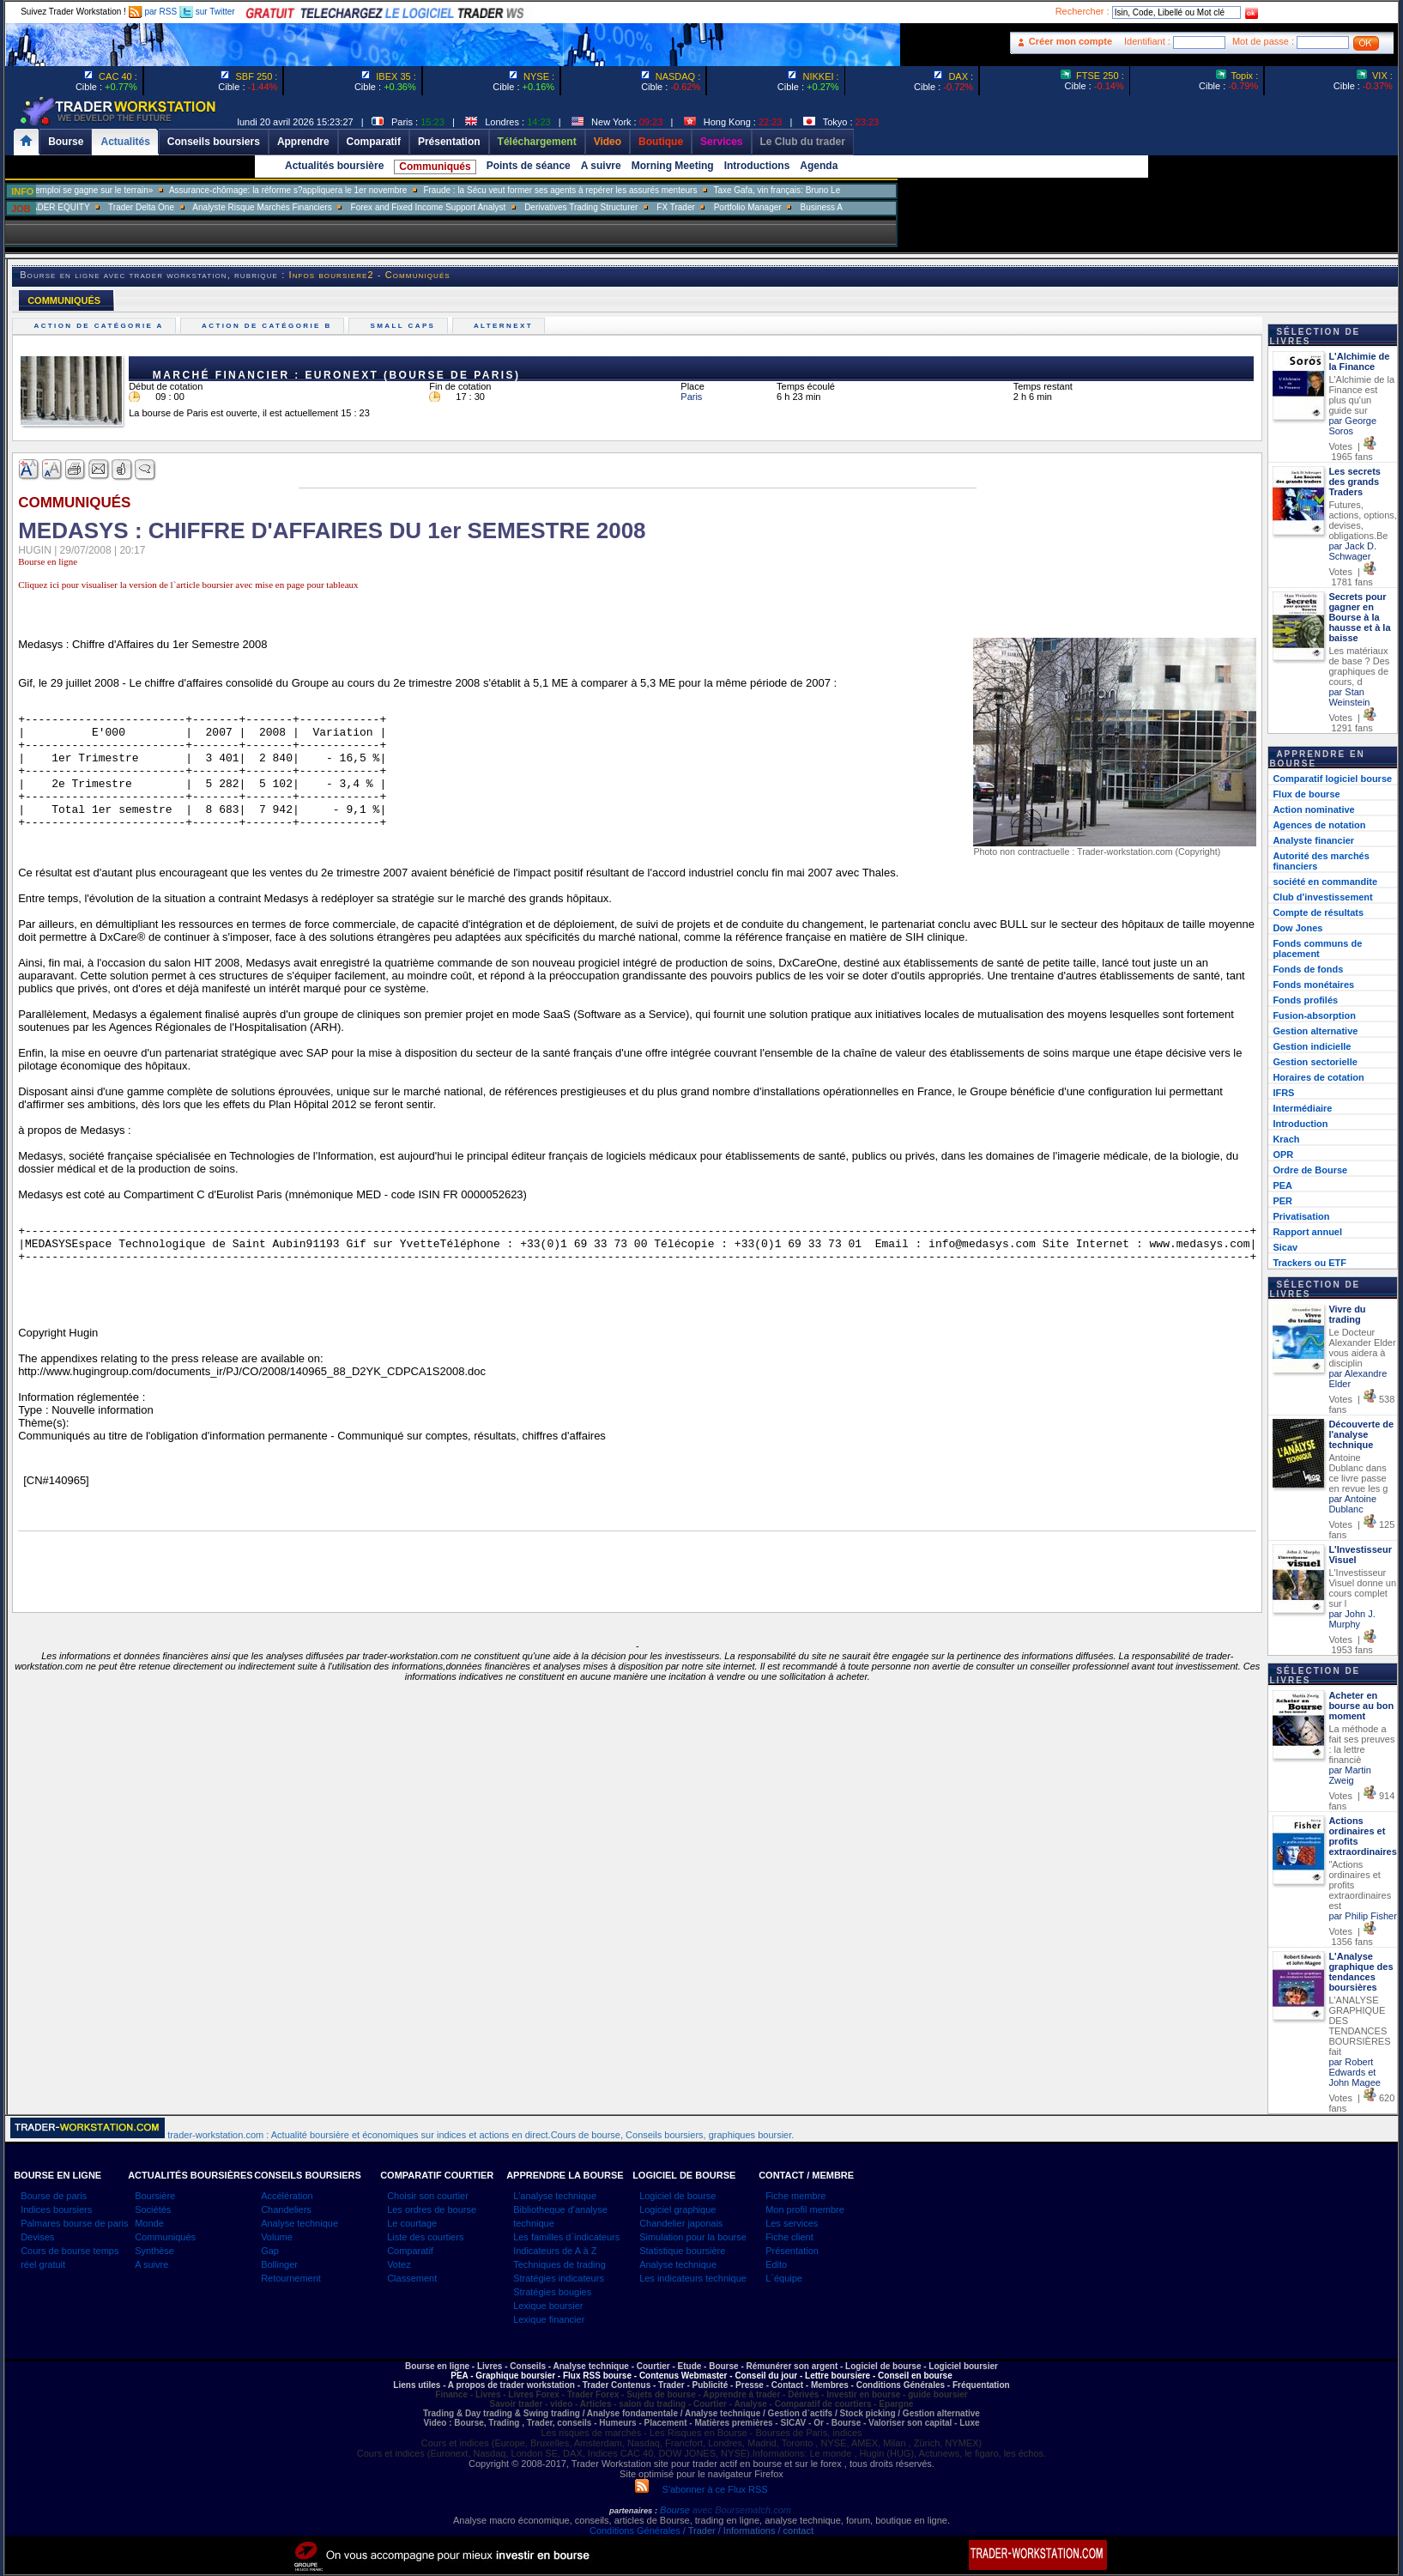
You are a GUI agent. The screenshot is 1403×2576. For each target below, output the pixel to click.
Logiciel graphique (677, 2209)
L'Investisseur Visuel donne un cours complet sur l (1362, 1588)
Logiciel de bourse (677, 2196)
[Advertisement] (1000, 343)
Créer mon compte (1070, 41)
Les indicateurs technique (693, 2278)
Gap (270, 2251)
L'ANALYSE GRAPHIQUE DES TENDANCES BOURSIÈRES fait (1359, 2026)
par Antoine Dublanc (1352, 1504)
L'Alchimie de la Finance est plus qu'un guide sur (1361, 394)
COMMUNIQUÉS (63, 300)
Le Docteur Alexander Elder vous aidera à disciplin (1361, 1347)
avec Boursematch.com (741, 2510)
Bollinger (279, 2264)
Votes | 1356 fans (1352, 1936)
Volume (277, 2237)
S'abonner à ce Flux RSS (701, 2489)
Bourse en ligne (47, 561)
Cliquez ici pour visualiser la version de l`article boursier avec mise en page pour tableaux (188, 584)
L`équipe (783, 2278)
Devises (37, 2237)
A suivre (601, 166)
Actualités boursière (334, 166)
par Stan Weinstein (1349, 697)
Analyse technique (299, 2223)
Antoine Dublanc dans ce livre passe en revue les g (1358, 1473)
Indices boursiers (56, 2209)
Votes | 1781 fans (1352, 577)
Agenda (819, 166)
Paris (691, 396)
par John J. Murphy (1351, 1619)
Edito (776, 2264)
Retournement (291, 2278)
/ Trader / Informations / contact (746, 2530)
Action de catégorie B (269, 326)
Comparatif (410, 2251)
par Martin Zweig (1349, 1775)
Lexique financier (548, 2319)
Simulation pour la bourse (693, 2237)
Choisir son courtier (428, 2196)
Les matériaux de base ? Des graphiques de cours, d (1358, 666)
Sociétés (153, 2209)
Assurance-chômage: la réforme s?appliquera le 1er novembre (342, 190)
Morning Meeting (673, 166)
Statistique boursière (682, 2251)
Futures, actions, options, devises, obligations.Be (1362, 520)
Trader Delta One (195, 207)
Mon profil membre (804, 2209)
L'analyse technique (554, 2196)
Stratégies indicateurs (558, 2278)
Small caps (405, 326)
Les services (791, 2223)
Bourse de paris (54, 2196)
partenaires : (633, 2510)
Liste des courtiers (425, 2237)
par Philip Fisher (1362, 1916)
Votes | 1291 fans (1352, 722)
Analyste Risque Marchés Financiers (315, 207)
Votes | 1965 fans (1352, 451)
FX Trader (729, 207)
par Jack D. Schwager (1352, 551)
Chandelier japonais (681, 2223)
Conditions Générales (635, 2530)
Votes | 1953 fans (1352, 1644)
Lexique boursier (548, 2305)
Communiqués (434, 167)
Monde (149, 2223)
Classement (412, 2278)
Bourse (676, 2510)
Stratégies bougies (552, 2292)
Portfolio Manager (801, 207)
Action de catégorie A (101, 326)
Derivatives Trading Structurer (635, 207)
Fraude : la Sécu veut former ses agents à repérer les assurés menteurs (615, 190)
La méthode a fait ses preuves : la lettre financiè (1361, 1744)
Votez (399, 2264)
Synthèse (154, 2251)
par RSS (153, 11)
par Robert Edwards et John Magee (1354, 2072)
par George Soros (1352, 425)
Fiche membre (795, 2196)
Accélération (287, 2196)
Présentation (792, 2251)
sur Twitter (207, 11)
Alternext (505, 326)
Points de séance (529, 166)
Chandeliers (286, 2209)
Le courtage (412, 2223)
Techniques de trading (559, 2264)
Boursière (155, 2196)
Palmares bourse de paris (74, 2223)
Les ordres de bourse (431, 2209)
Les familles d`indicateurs (566, 2237)
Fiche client (789, 2237)
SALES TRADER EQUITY (93, 207)
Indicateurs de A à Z (554, 2251)
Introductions (757, 166)
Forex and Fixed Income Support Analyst (481, 207)
